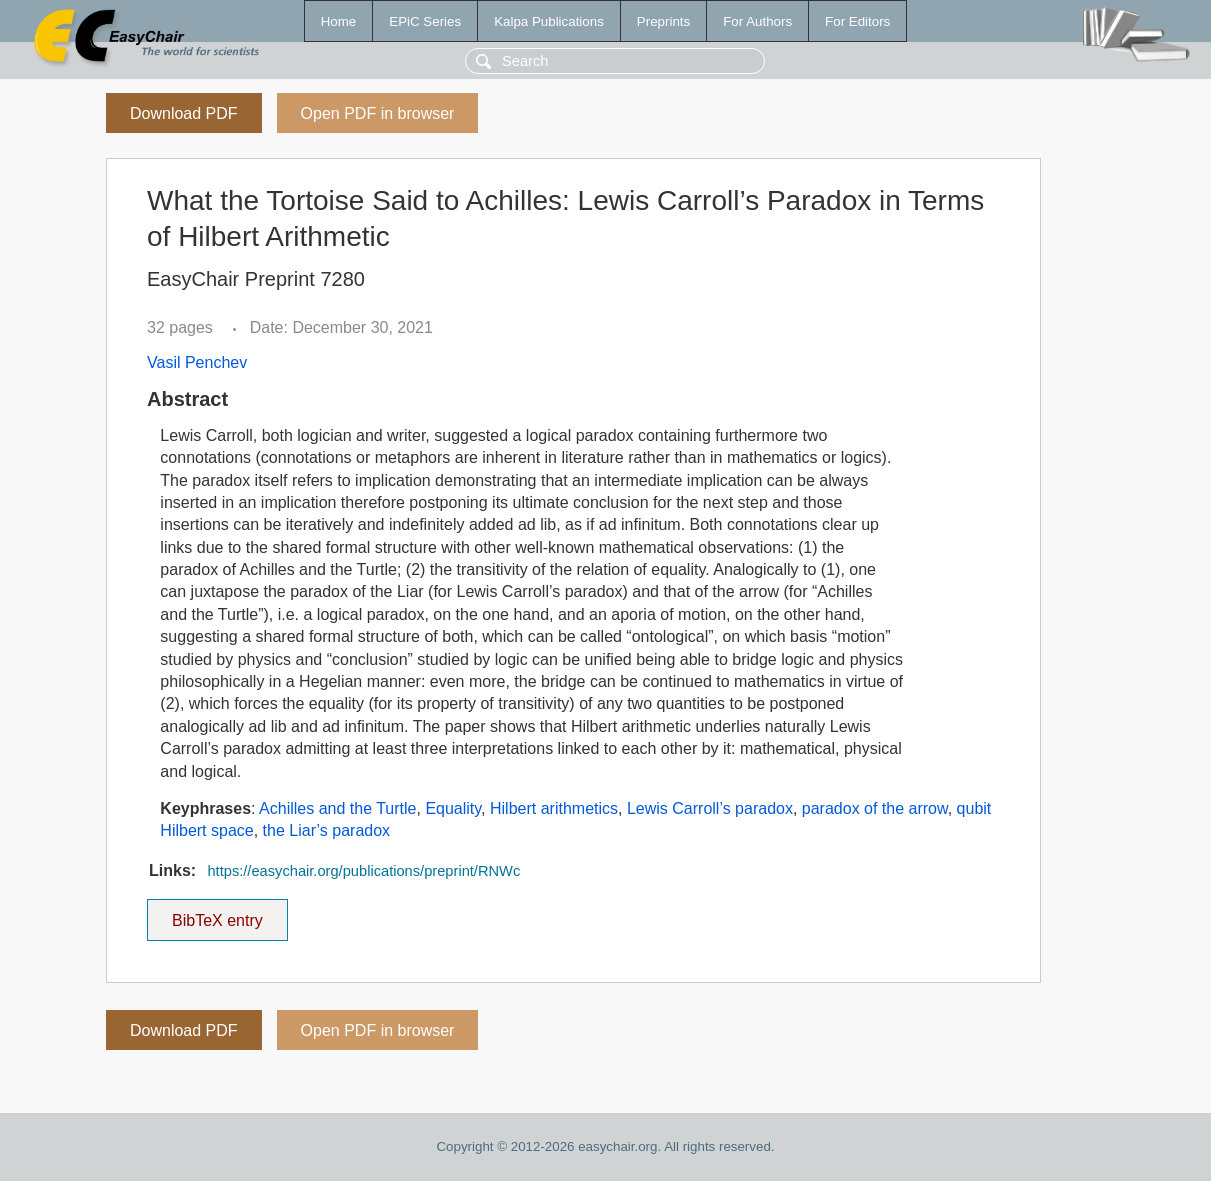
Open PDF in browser (378, 113)
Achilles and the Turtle (337, 808)
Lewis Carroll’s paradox (710, 808)
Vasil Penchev (197, 362)
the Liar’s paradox (327, 830)
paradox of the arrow (875, 808)
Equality (453, 808)
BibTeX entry (217, 914)
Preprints (663, 21)
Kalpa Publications (549, 21)
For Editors (857, 21)
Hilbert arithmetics (554, 808)
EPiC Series (425, 21)
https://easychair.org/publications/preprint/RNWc (363, 871)
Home (339, 21)
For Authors (757, 21)
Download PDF (184, 113)
